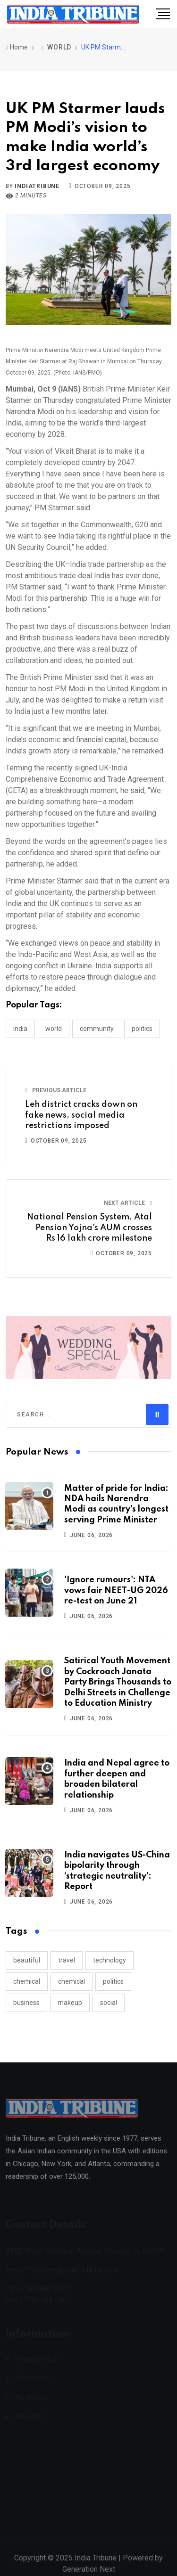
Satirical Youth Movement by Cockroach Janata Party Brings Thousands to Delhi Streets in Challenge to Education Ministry (117, 1682)
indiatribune (37, 186)
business (26, 2002)
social (108, 2002)
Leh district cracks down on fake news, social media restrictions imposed (81, 1115)
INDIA (20, 1028)
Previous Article (55, 1090)
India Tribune (96, 2564)
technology (109, 1960)
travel (66, 1960)
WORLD (59, 47)
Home (17, 47)
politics (113, 1981)
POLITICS (142, 1028)
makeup (70, 2002)
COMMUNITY (97, 1028)
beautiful (26, 1960)
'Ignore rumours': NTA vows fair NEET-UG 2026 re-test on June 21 (116, 1590)
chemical (26, 1981)
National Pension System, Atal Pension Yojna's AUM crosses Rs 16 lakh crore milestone (89, 1228)
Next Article (128, 1203)
